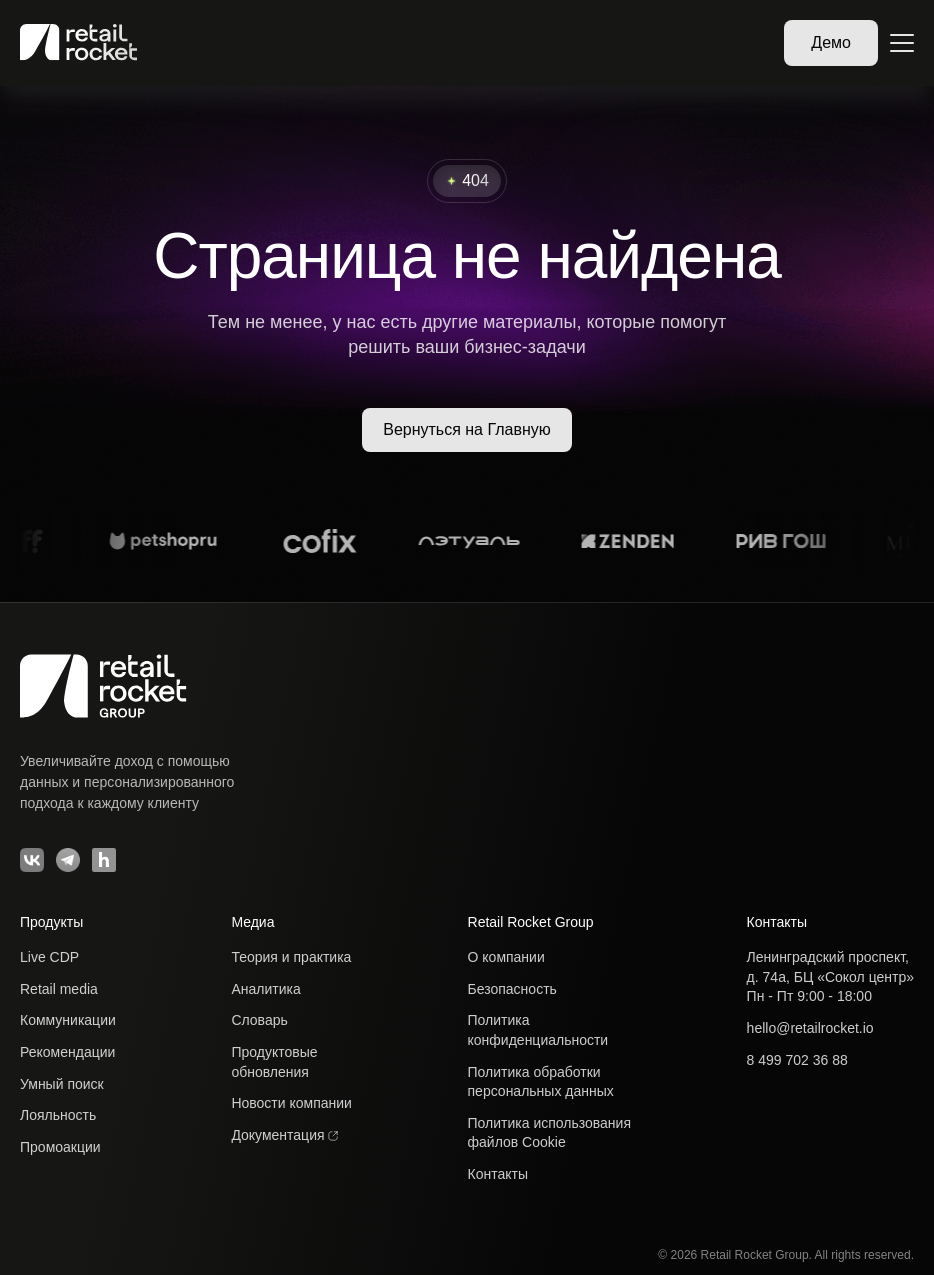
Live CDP (49, 957)
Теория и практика (291, 957)
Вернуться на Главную (467, 429)
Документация (284, 1135)
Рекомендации (67, 1052)
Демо (831, 42)
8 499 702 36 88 (797, 1060)
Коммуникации (68, 1020)
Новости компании (291, 1103)
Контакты (498, 1174)
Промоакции (60, 1147)
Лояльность (58, 1115)
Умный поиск (62, 1084)
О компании (506, 957)
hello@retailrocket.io (810, 1028)
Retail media (59, 989)
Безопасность (512, 989)
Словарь (259, 1020)
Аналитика (265, 989)
